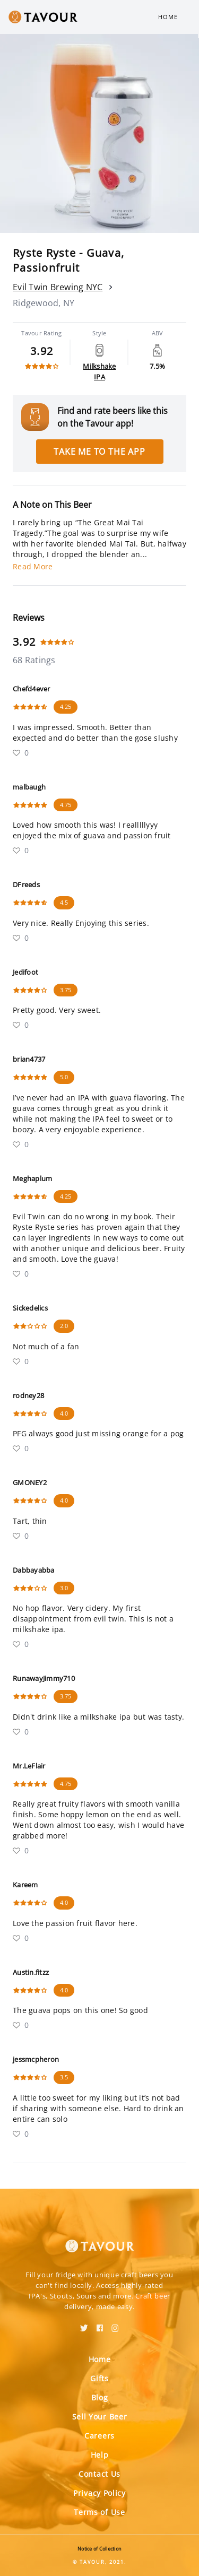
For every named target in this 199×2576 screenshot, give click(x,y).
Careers (99, 2436)
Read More (33, 566)
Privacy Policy (99, 2493)
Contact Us (99, 2474)
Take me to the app (99, 451)
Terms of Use (99, 2512)
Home (168, 17)
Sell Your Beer (99, 2417)
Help (100, 2455)
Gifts (99, 2378)
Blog (99, 2397)
